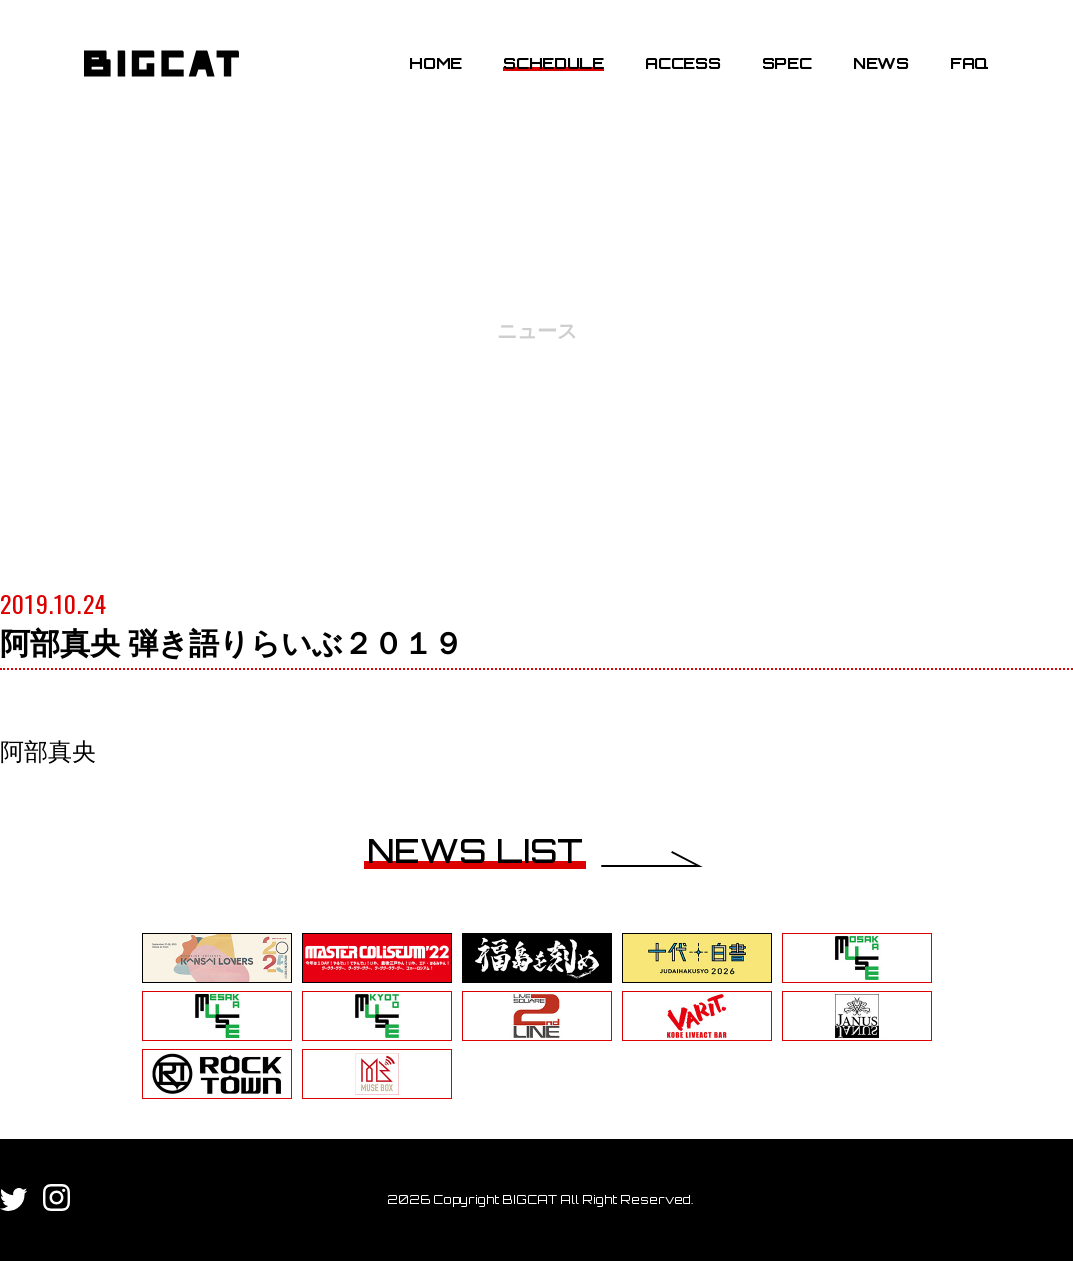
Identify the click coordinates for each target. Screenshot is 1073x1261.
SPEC (787, 63)
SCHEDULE (553, 63)
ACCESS (682, 63)
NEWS (881, 63)
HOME (435, 63)
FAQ (969, 63)
